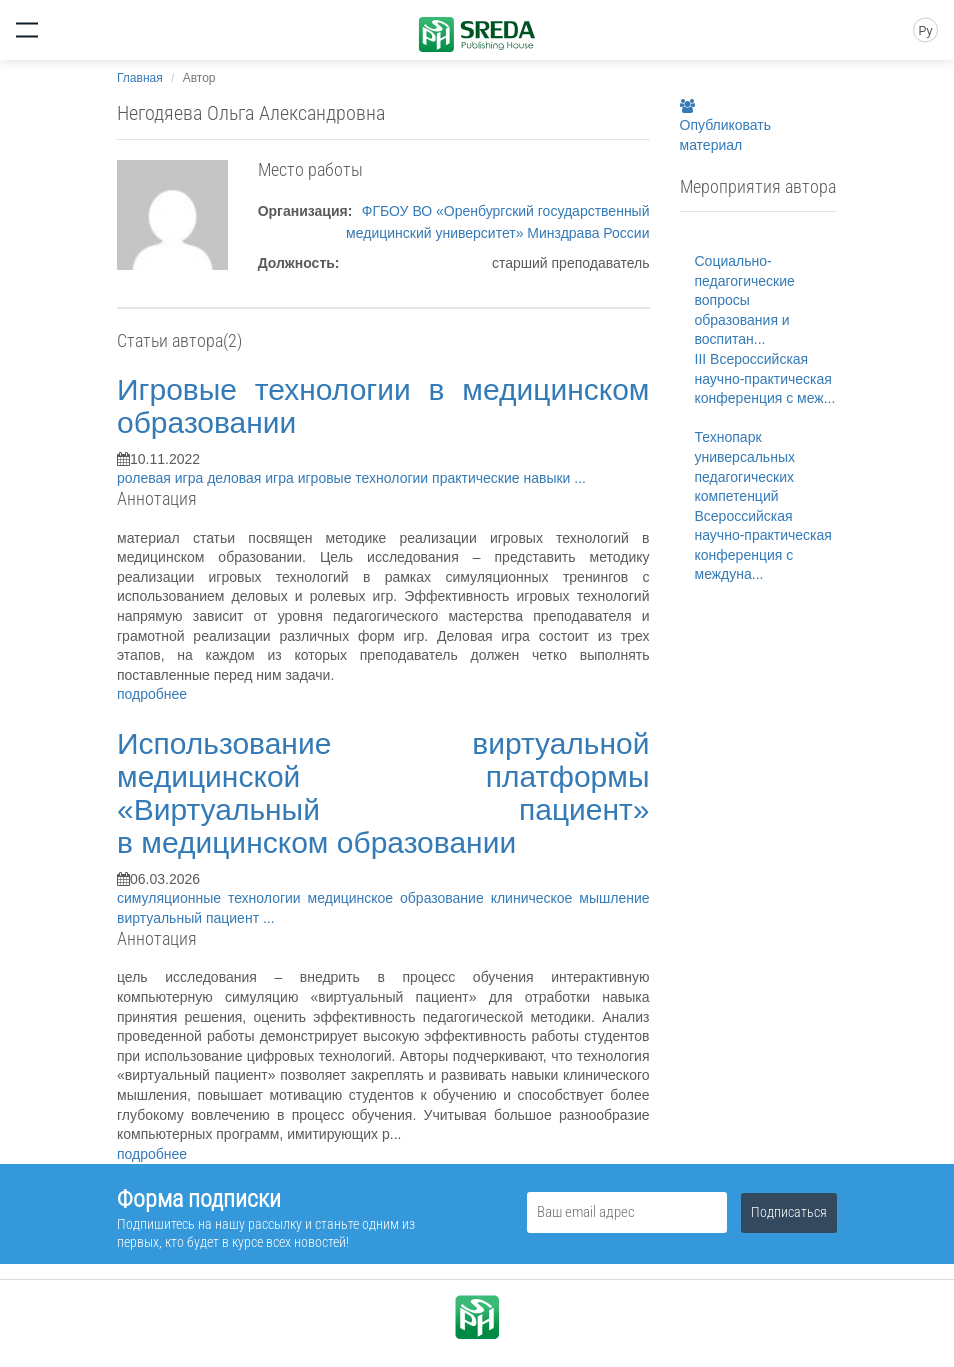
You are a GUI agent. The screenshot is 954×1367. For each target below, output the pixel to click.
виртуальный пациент (190, 918)
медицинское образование (399, 898)
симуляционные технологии (212, 898)
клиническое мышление (570, 898)
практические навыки (503, 478)
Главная (140, 78)
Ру (925, 31)
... (580, 478)
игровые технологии (365, 478)
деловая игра (252, 478)
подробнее (152, 694)
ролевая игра (162, 478)
